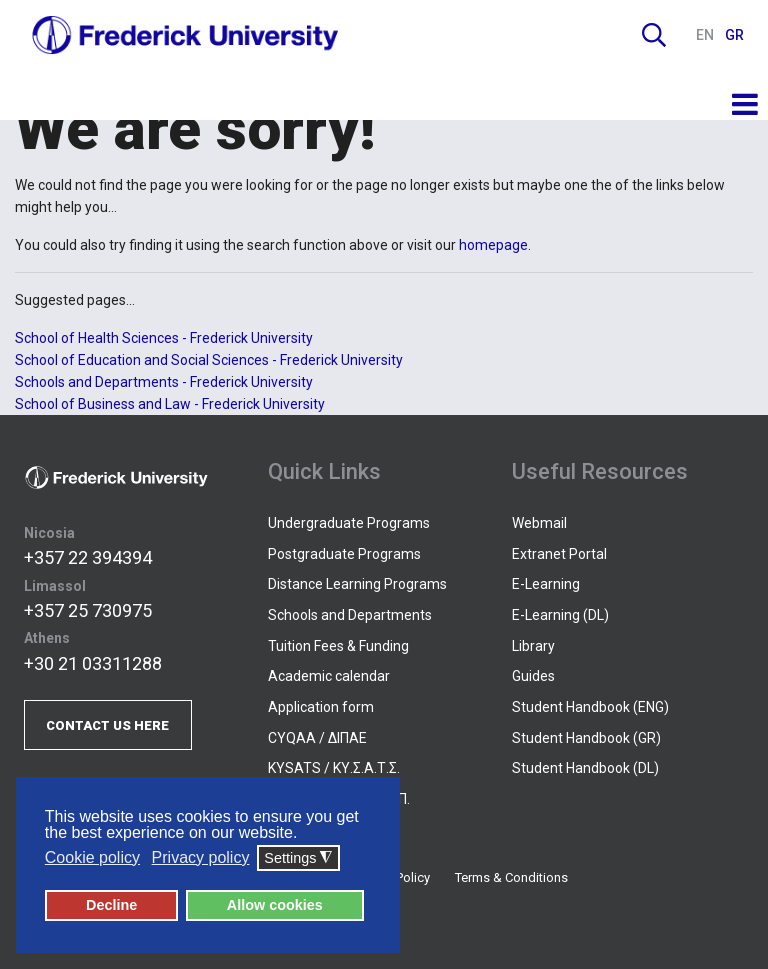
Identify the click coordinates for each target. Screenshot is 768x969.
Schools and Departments (350, 615)
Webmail (539, 523)
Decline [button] (111, 905)
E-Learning (546, 584)
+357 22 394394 (88, 557)
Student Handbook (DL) (585, 768)
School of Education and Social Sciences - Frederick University (209, 360)
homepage (493, 245)
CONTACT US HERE (107, 725)
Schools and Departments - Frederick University (164, 382)
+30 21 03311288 (93, 663)
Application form (321, 707)
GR (734, 35)
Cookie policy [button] (92, 857)
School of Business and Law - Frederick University (170, 404)
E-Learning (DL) (560, 615)
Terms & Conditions (511, 877)
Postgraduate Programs (344, 554)
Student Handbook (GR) (586, 738)
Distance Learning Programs (357, 584)
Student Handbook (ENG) (590, 707)
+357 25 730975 (88, 610)
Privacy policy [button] (201, 857)
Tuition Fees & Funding (338, 646)
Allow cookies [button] (275, 905)
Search (654, 35)
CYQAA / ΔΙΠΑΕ (317, 738)
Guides (533, 676)
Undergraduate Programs (349, 523)
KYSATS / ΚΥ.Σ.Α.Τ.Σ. (334, 768)
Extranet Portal (559, 554)
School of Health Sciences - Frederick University (164, 338)
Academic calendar (329, 676)
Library (533, 646)
